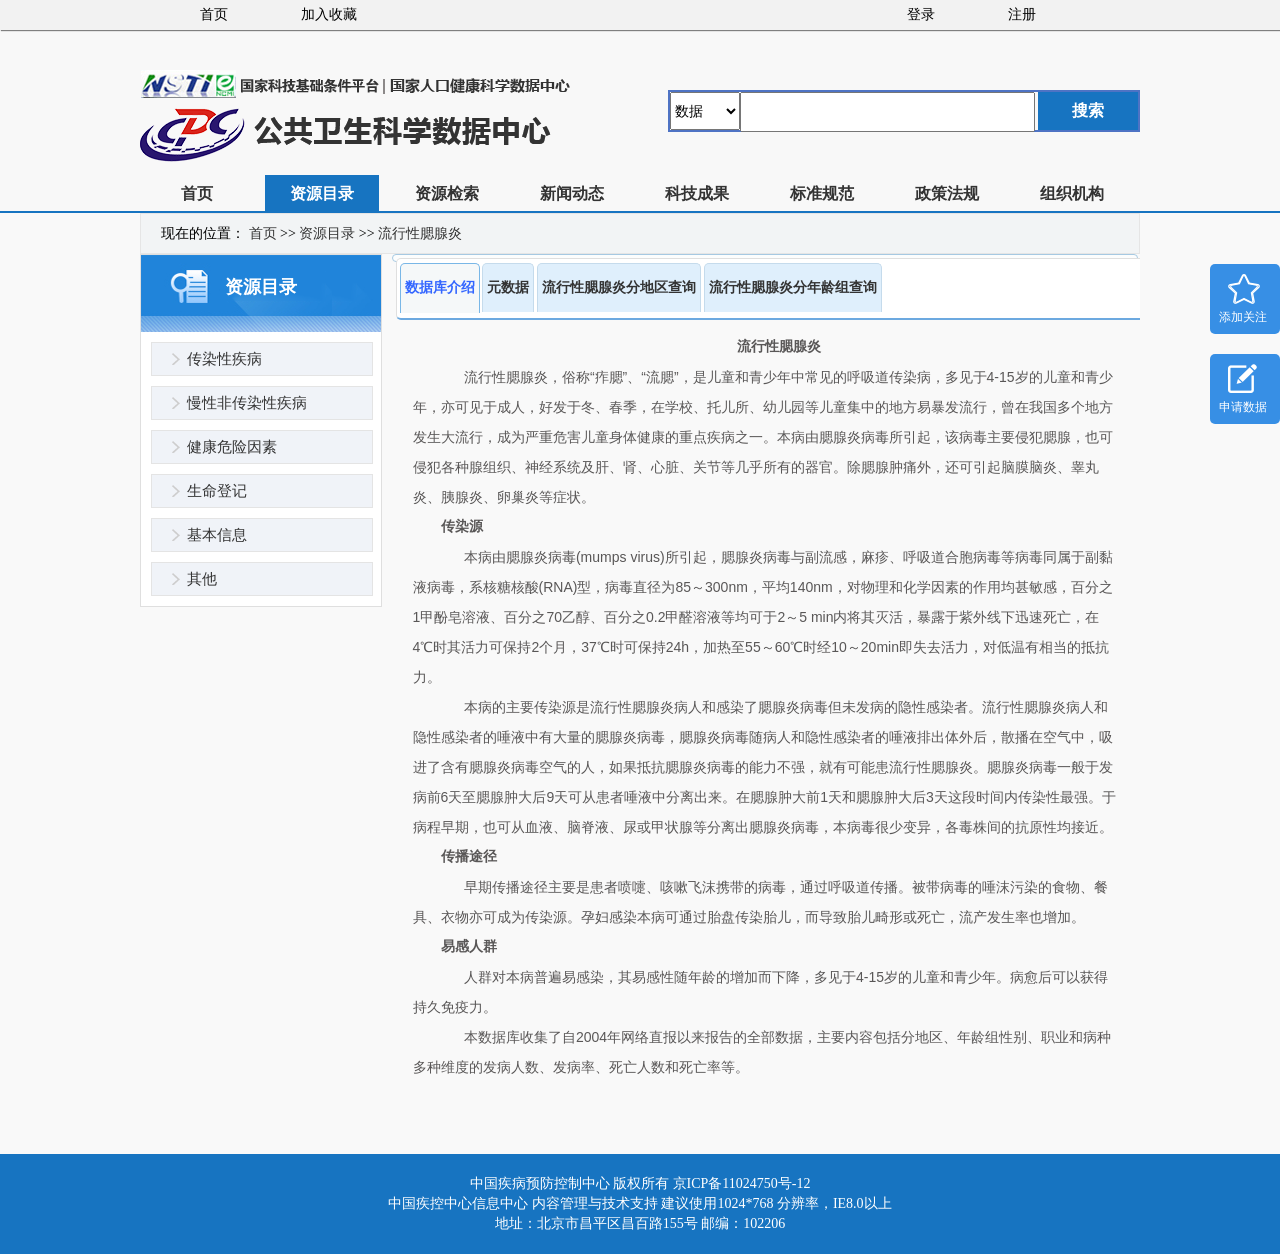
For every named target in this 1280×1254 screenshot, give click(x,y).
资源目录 (322, 193)
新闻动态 (572, 193)
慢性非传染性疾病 (247, 403)
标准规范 (822, 193)
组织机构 (1072, 193)
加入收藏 (329, 14)
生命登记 (217, 491)
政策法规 (947, 193)
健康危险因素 (232, 447)
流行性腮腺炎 (420, 233)
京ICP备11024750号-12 (742, 1183)
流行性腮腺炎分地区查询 (619, 287)
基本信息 (217, 535)
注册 (1022, 14)
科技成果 (697, 193)
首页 (214, 14)
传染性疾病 (224, 359)
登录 (921, 14)
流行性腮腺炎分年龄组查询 (793, 287)
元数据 (508, 287)
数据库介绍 (440, 287)
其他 (202, 579)
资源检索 (447, 193)
